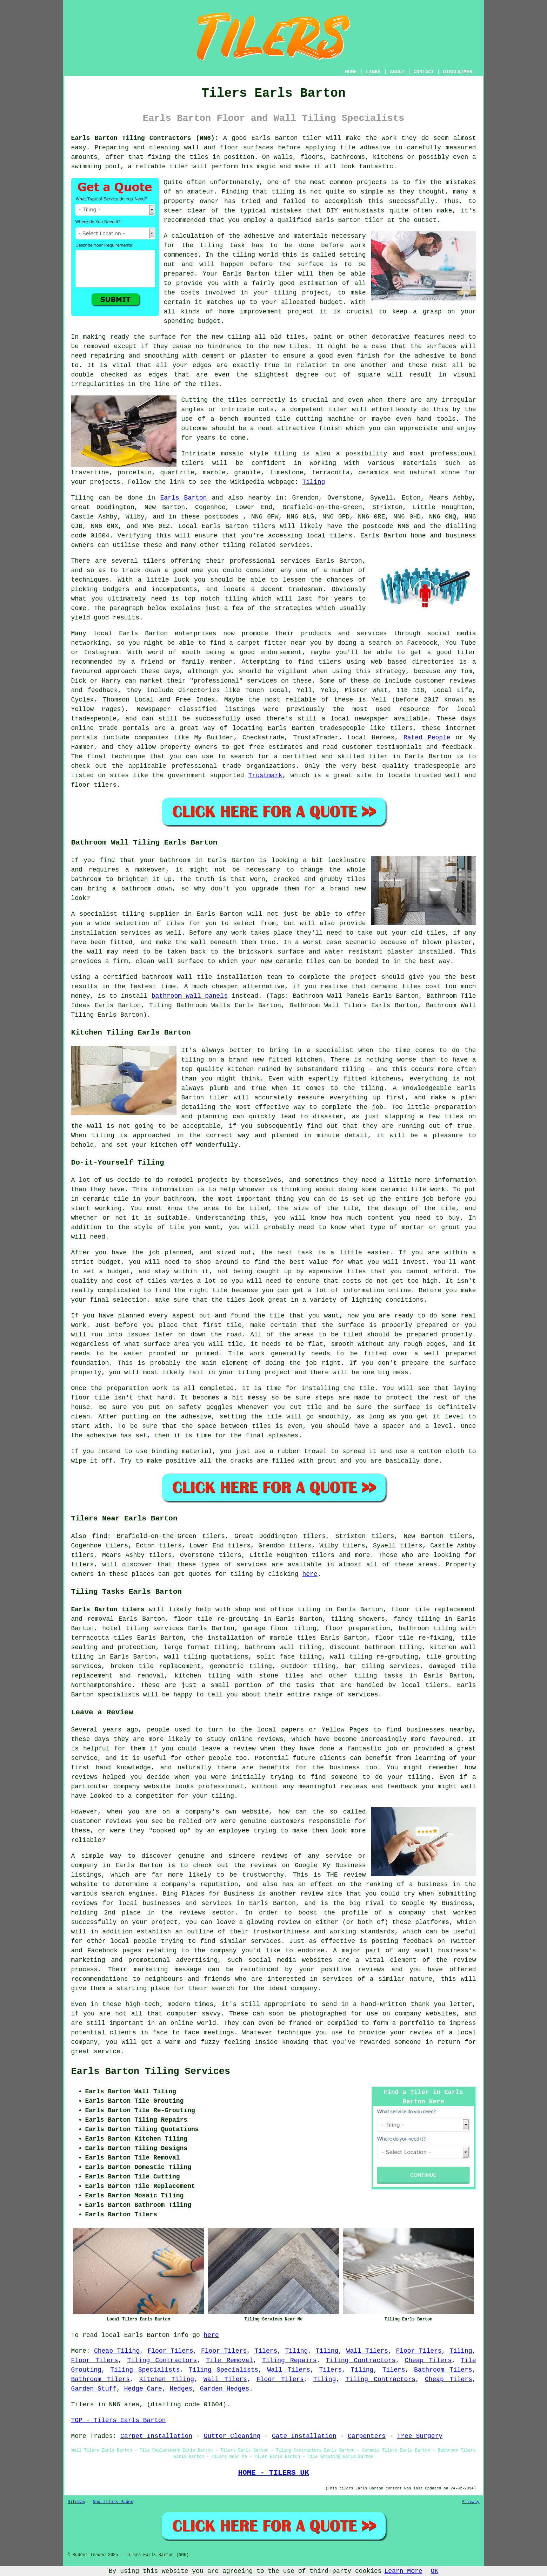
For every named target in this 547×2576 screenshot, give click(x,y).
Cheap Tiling (117, 2350)
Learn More (403, 2571)
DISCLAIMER (457, 72)
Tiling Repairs (289, 2360)
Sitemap (76, 2502)
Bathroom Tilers (443, 2369)
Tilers (266, 2350)
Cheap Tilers (428, 2360)
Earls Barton (183, 497)
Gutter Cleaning (232, 2436)
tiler (311, 138)
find (99, 1536)
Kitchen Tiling (166, 2379)
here (309, 1574)
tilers (192, 463)
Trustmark (265, 775)
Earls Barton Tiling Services (151, 2071)
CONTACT (423, 72)
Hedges (180, 2388)
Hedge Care (143, 2388)
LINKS (373, 72)
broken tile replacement (156, 1666)
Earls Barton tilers (108, 1609)
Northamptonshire (101, 1685)
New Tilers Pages (113, 2502)
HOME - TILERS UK (273, 2472)
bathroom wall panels (190, 995)
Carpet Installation (156, 2436)
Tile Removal (229, 2360)
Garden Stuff (94, 2388)
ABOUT (397, 72)
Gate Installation (304, 2436)
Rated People (427, 737)
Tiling (313, 482)
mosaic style (244, 453)
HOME (351, 72)
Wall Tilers (367, 2350)
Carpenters (367, 2436)
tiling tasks (378, 1675)
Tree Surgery (420, 2436)
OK (435, 2571)
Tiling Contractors (162, 2360)
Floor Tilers (170, 2350)
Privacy (470, 2502)
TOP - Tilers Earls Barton (118, 2420)
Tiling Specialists (145, 2369)
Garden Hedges (224, 2388)
